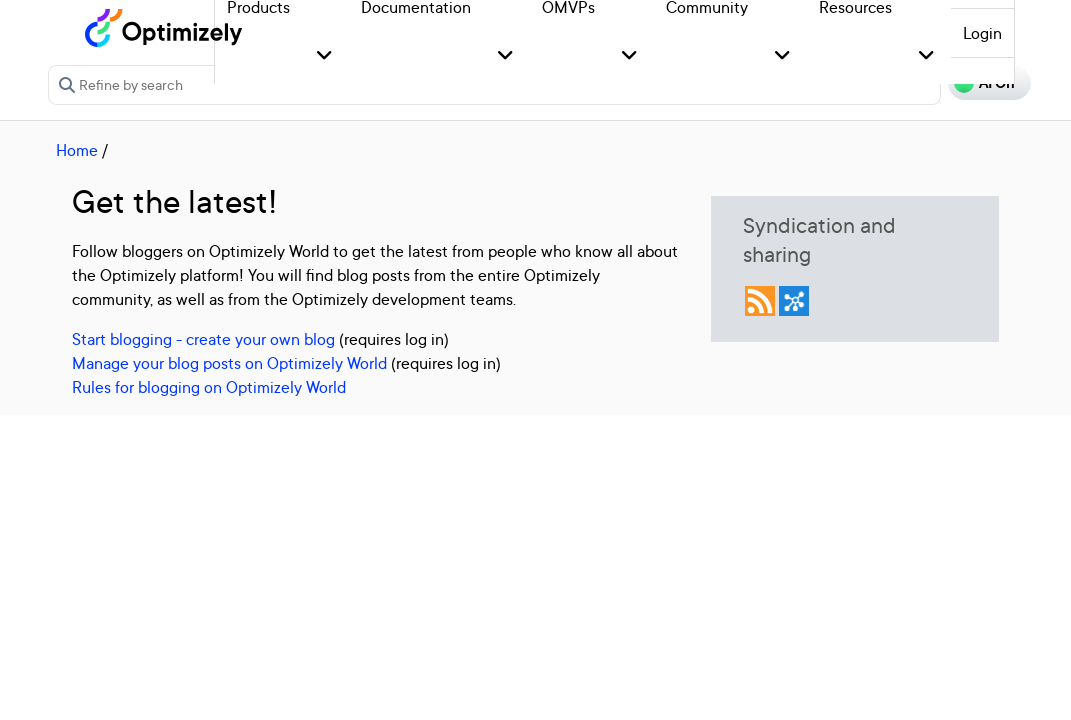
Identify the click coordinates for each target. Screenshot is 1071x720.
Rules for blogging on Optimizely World (209, 387)
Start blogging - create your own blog (203, 339)
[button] (324, 56)
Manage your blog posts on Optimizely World (229, 363)
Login (982, 33)
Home (77, 150)
